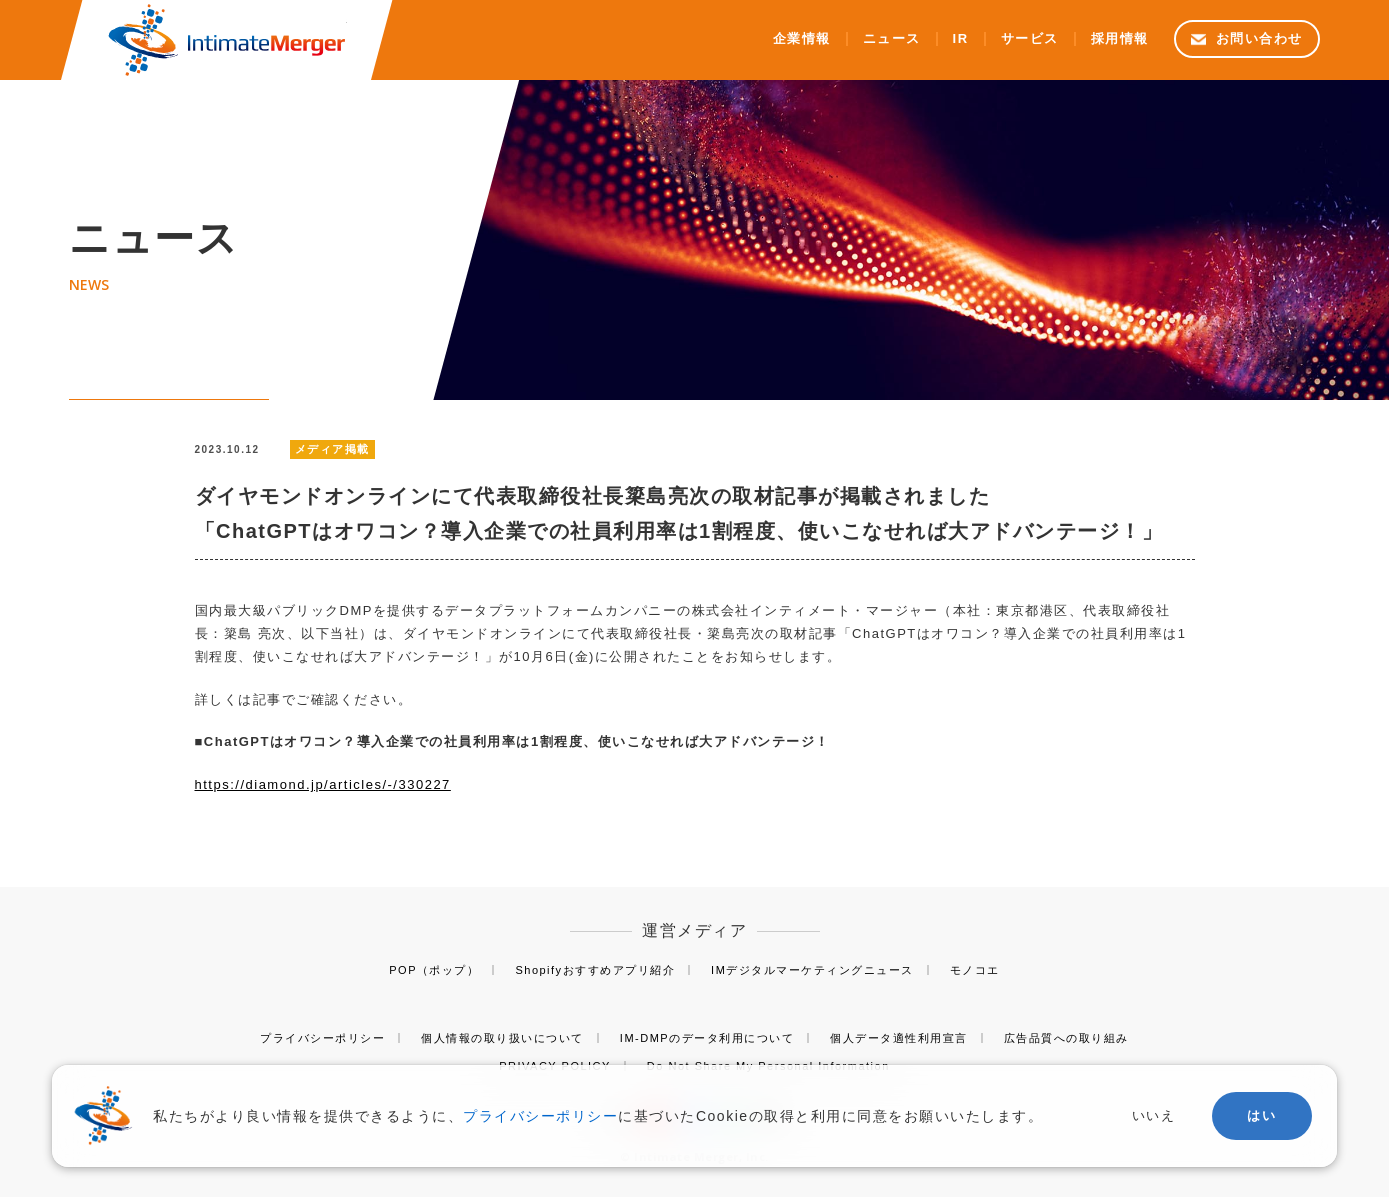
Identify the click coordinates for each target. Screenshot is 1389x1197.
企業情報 (802, 39)
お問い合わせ (1259, 38)
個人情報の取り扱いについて (502, 1038)
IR (961, 39)
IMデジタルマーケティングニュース (812, 970)
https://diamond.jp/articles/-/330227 (323, 784)
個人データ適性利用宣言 (899, 1038)
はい (1261, 1115)
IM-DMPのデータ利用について (707, 1038)
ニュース (892, 39)
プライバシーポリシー (322, 1038)
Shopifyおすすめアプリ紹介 (595, 970)
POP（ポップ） (434, 970)
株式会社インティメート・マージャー (227, 40)
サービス (1030, 39)
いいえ (1154, 1115)
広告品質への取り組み (1066, 1038)
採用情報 (1120, 39)
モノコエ (975, 970)
